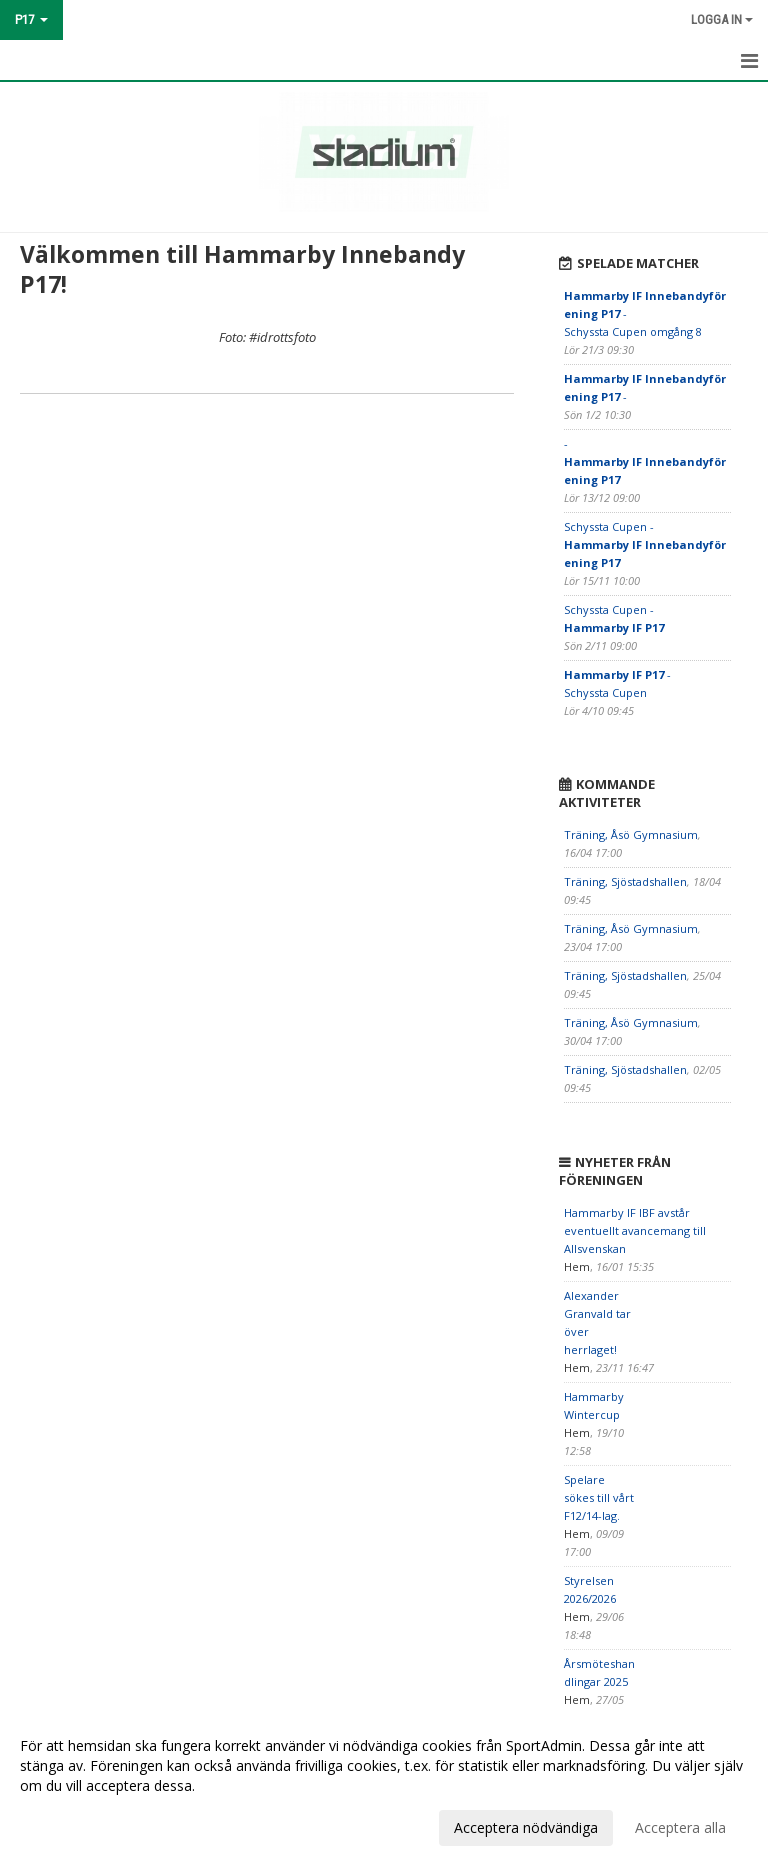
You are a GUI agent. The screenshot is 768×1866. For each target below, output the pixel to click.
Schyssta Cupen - (645, 544)
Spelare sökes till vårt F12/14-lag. (599, 1497)
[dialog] (384, 1786)
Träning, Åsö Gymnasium (631, 834)
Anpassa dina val (74, 1825)
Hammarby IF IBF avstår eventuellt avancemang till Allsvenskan (635, 1230)
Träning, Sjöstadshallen (625, 881)
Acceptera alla (680, 1827)
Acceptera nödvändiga (526, 1827)
